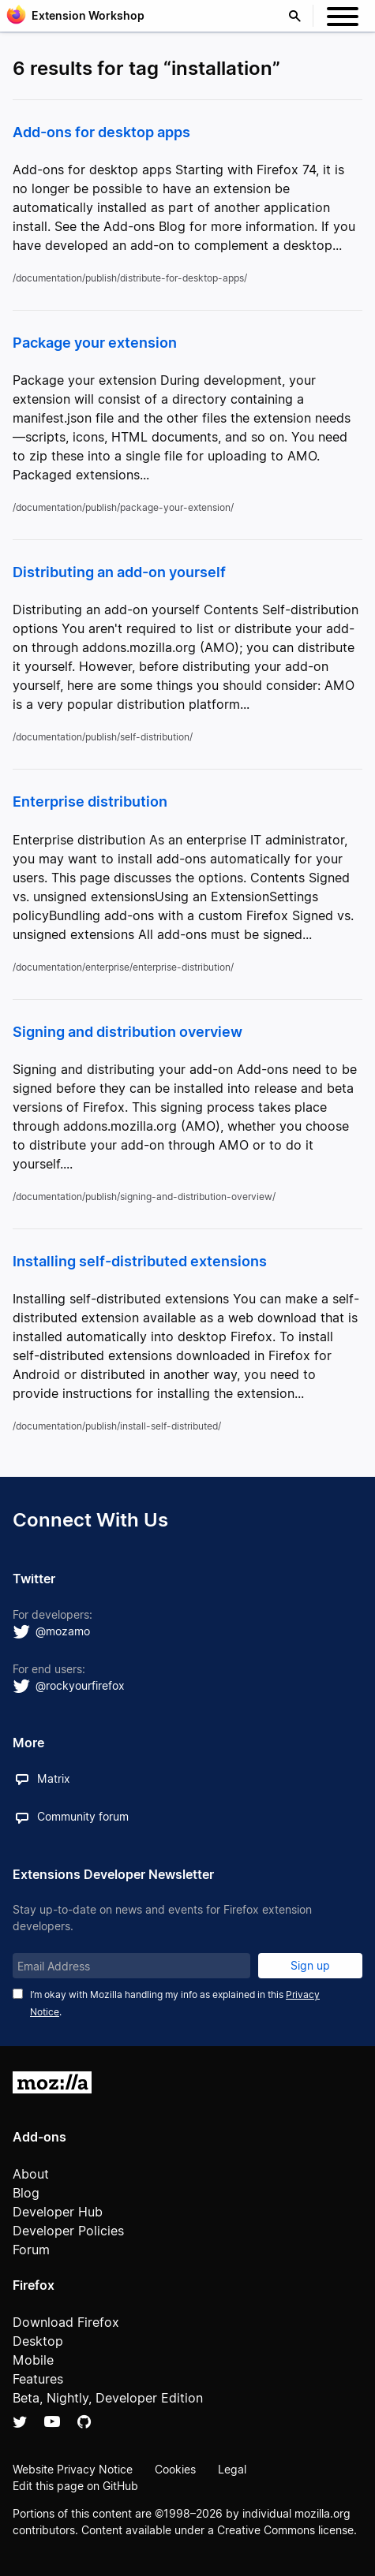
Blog (26, 2193)
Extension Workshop (88, 15)
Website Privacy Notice (73, 2469)
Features (38, 2379)
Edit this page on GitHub (75, 2485)
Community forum (83, 1816)
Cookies (175, 2469)
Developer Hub (58, 2212)
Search (298, 16)
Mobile (33, 2360)
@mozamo (63, 1631)
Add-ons (39, 2137)
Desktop (38, 2341)
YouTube (52, 2421)
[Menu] (342, 19)
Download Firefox (66, 2322)
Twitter (20, 2421)
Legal (232, 2469)
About (31, 2174)
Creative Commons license (285, 2530)
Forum (31, 2249)
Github (84, 2421)
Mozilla (52, 2082)
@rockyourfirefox (80, 1685)
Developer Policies (68, 2231)
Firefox (33, 2285)
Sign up (310, 1965)
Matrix (53, 1778)
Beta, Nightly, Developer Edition (108, 2398)
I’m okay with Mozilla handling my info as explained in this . (175, 2003)
